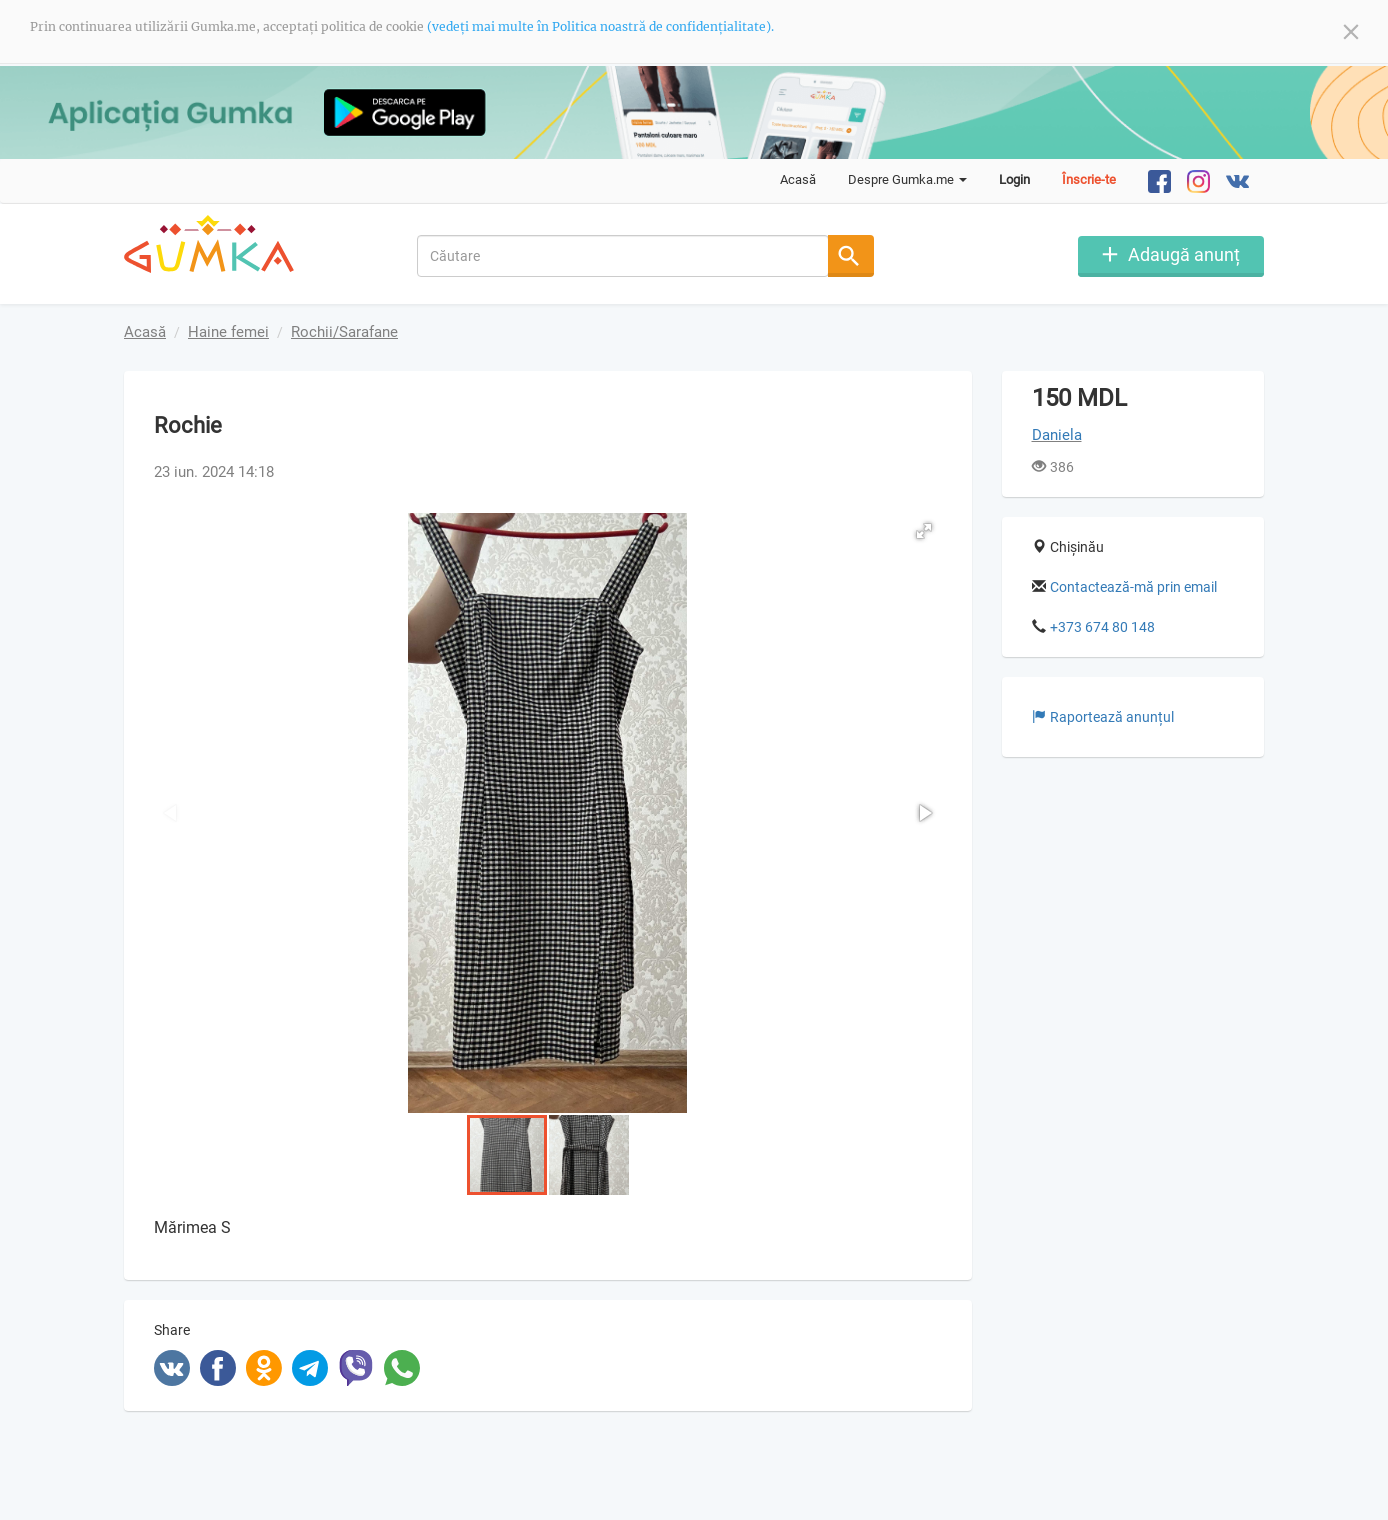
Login (1014, 179)
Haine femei (228, 332)
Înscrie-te (1089, 179)
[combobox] (623, 256)
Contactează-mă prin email (1133, 587)
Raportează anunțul (1103, 717)
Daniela (1057, 435)
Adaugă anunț (1184, 254)
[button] (924, 531)
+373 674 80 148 (1102, 627)
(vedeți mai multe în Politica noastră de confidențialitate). (600, 26)
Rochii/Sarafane (344, 332)
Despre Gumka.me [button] (907, 179)
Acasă (798, 179)
